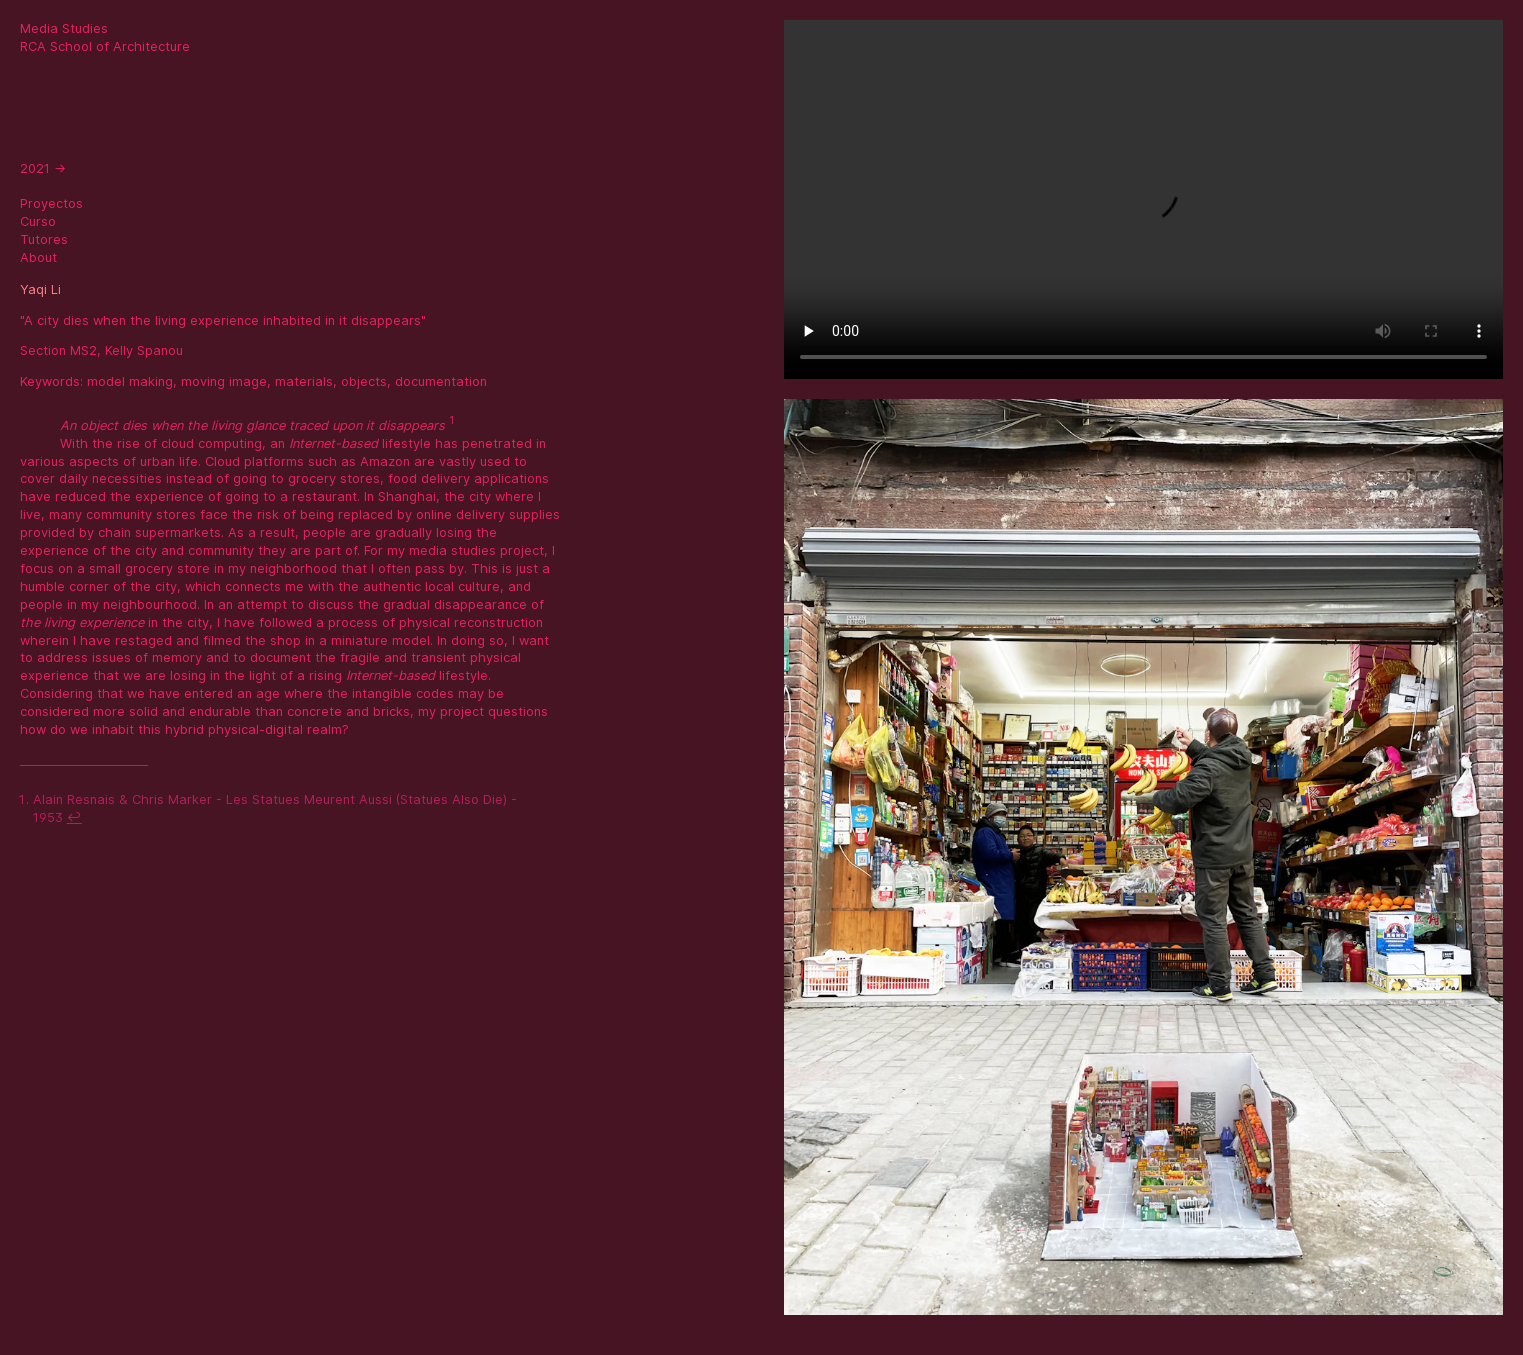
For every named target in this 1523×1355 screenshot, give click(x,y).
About (38, 257)
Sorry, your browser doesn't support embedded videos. (1143, 199)
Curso (38, 221)
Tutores (44, 239)
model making (130, 381)
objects (364, 381)
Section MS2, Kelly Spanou (101, 350)
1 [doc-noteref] (451, 420)
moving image (224, 381)
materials (304, 381)
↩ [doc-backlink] (74, 817)
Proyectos (51, 203)
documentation (441, 381)
